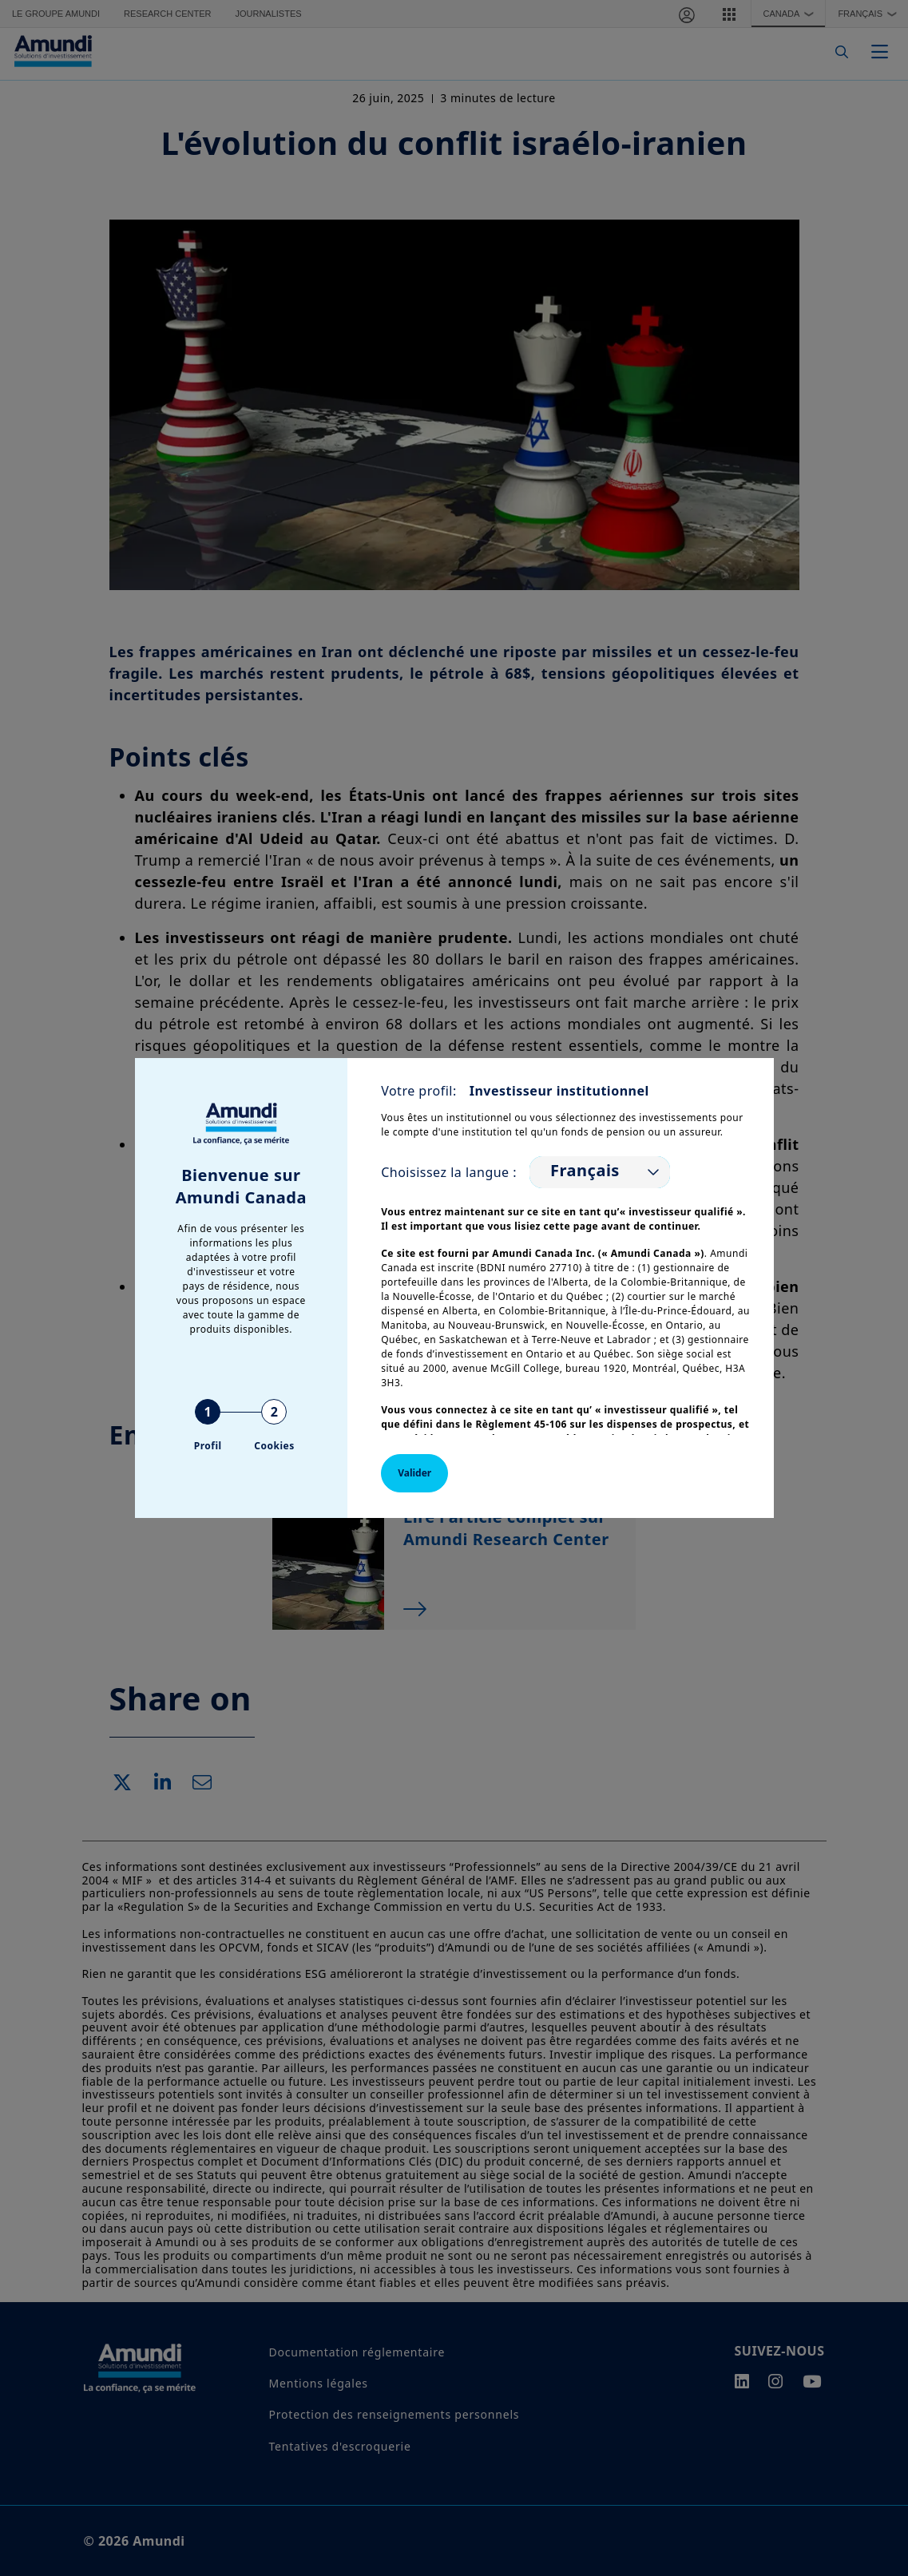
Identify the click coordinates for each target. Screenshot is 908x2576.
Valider (414, 1473)
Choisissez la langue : (449, 1172)
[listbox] (599, 1172)
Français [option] (585, 1171)
